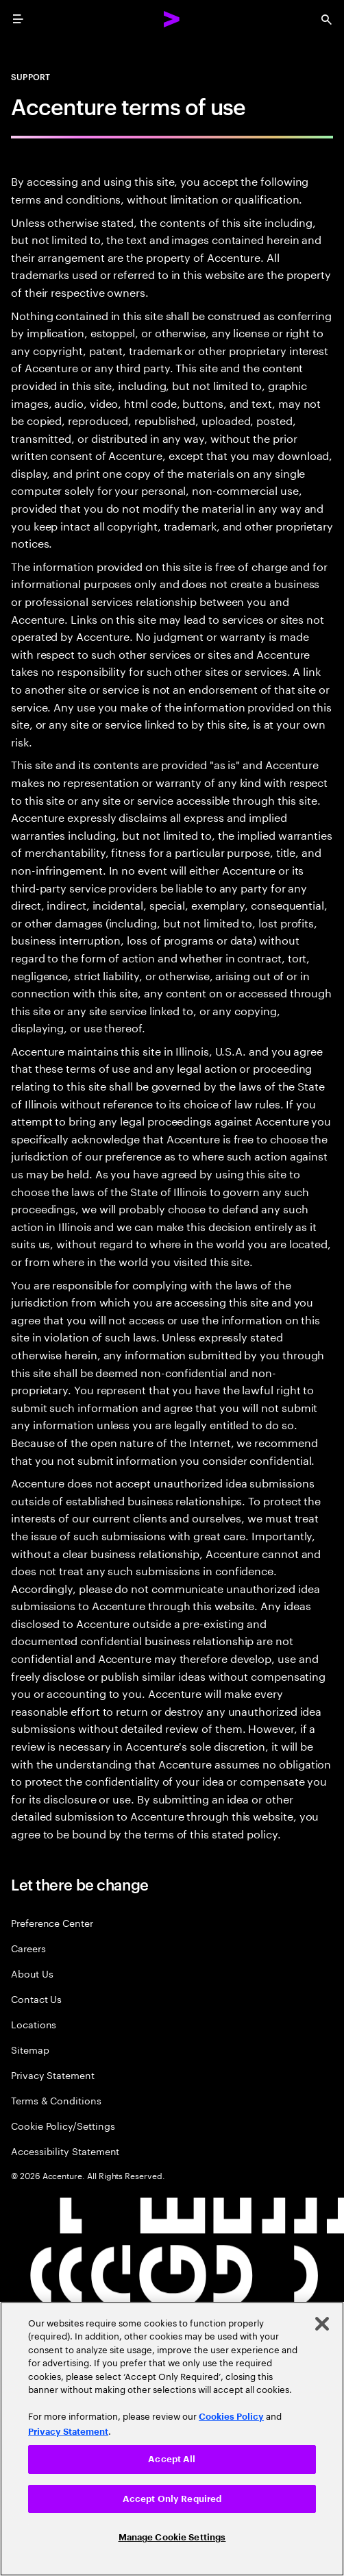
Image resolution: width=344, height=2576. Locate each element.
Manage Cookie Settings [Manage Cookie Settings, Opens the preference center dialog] (172, 2537)
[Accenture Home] (172, 19)
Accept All (171, 2459)
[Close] (322, 2324)
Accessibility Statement (65, 2150)
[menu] (17, 19)
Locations (33, 2024)
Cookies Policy (231, 2416)
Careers (28, 1948)
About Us (32, 1973)
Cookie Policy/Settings (62, 2125)
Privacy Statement (53, 2074)
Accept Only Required (172, 2498)
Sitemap (30, 2049)
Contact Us (36, 1998)
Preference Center (52, 1922)
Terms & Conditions (56, 2100)
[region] (172, 2439)
